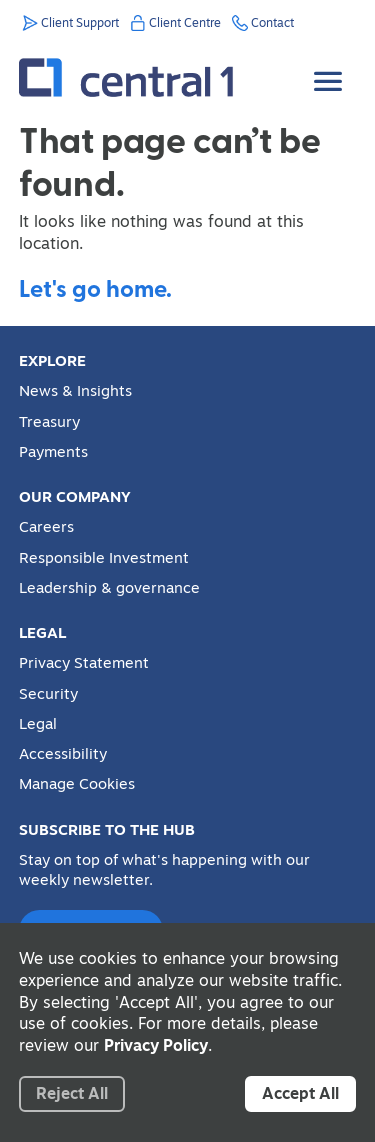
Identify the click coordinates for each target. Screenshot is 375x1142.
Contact (272, 22)
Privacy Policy (156, 1045)
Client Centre (185, 22)
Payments (53, 452)
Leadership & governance (109, 588)
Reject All (72, 1093)
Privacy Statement (84, 663)
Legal (38, 724)
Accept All (300, 1093)
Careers (46, 527)
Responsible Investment (104, 558)
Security (48, 694)
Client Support (80, 22)
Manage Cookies (77, 784)
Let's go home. (95, 287)
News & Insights (75, 391)
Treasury (49, 422)
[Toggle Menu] (330, 66)
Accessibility (63, 754)
